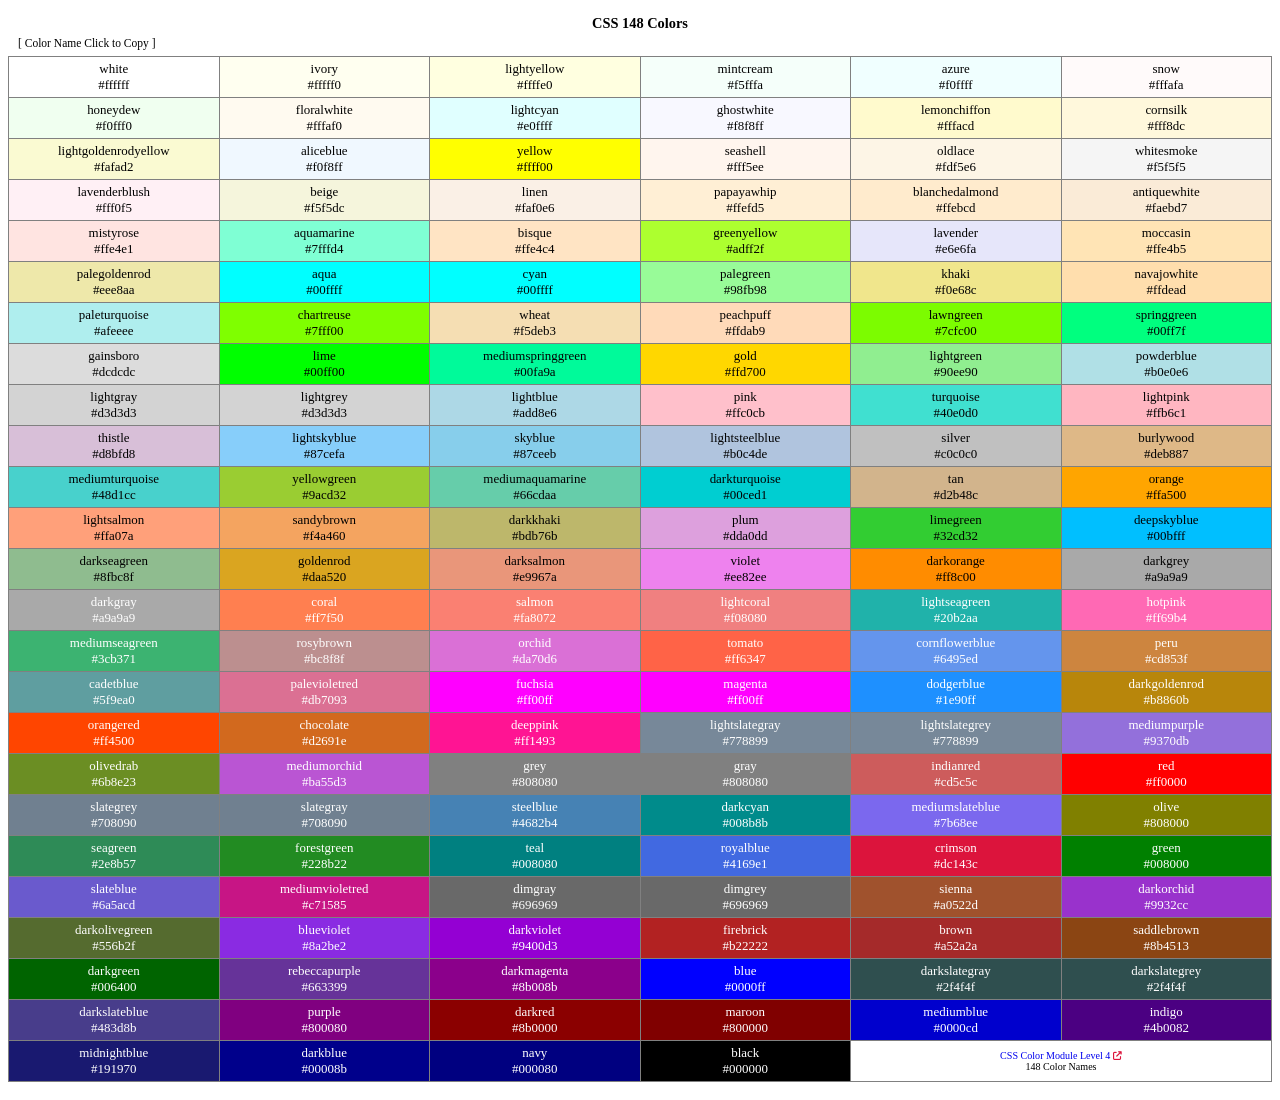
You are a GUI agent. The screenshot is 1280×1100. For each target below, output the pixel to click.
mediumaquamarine (534, 478)
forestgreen (324, 847)
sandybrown (324, 519)
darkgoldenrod (1166, 683)
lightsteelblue (745, 437)
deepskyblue (1166, 519)
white (113, 68)
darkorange (956, 560)
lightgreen (955, 355)
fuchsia (534, 683)
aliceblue (324, 150)
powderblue (1166, 355)
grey (534, 765)
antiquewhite (1166, 191)
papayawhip (745, 191)
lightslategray (745, 724)
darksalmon (535, 560)
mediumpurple (1166, 724)
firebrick (745, 929)
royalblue (745, 847)
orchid (534, 642)
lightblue (535, 396)
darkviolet (534, 929)
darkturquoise (745, 478)
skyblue (535, 437)
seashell (745, 150)
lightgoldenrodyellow (114, 150)
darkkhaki (535, 519)
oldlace (955, 150)
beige (324, 191)
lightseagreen (955, 601)
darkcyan (745, 806)
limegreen (956, 519)
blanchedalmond (956, 191)
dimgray (534, 888)
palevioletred (324, 683)
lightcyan (535, 109)
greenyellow (745, 232)
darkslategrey (1166, 970)
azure (956, 68)
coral (324, 601)
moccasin (1166, 232)
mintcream (745, 68)
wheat (534, 314)
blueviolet (324, 929)
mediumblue (955, 1011)
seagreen (113, 847)
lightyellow (534, 68)
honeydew (113, 109)
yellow (534, 150)
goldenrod (324, 560)
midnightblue (113, 1052)
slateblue (114, 888)
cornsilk (1166, 109)
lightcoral (745, 601)
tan (956, 478)
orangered (114, 724)
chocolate (324, 724)
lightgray (113, 396)
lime (324, 355)
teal (534, 847)
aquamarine (324, 232)
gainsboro (113, 355)
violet (746, 560)
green (1166, 847)
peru (1166, 642)
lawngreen (956, 314)
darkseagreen (114, 560)
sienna (955, 888)
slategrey (113, 806)
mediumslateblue (956, 806)
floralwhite (324, 109)
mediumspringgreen (535, 355)
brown (955, 929)
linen (535, 191)
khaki (955, 273)
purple (324, 1011)
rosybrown (324, 642)
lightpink (1166, 396)
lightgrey (324, 396)
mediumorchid (324, 765)
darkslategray (956, 970)
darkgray (114, 601)
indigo (1166, 1011)
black (745, 1052)
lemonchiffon (956, 109)
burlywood (1166, 437)
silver (955, 437)
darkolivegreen (114, 929)
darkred (535, 1011)
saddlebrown (1166, 929)
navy (534, 1052)
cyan (535, 273)
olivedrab (113, 765)
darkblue (324, 1052)
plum (745, 519)
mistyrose (114, 232)
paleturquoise (114, 314)
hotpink (1166, 601)
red (1166, 765)
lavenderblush (113, 191)
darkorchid (1166, 888)
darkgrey (1166, 560)
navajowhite (1166, 273)
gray (745, 765)
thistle (114, 437)
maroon (745, 1011)
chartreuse (324, 314)
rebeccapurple (324, 970)
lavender (955, 232)
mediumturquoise (113, 478)
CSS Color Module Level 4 (1061, 1055)
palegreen (745, 273)
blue (745, 970)
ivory (324, 68)
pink (745, 396)
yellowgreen (324, 478)
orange (1166, 478)
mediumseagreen (114, 642)
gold (745, 355)
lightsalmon (113, 519)
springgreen (1166, 314)
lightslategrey (955, 724)
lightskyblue (324, 437)
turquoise (956, 396)
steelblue (535, 806)
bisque (535, 232)
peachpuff (745, 314)
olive (1166, 806)
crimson (956, 847)
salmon (534, 601)
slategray (324, 806)
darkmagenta (534, 970)
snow (1166, 68)
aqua (324, 273)
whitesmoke (1166, 150)
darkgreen (114, 970)
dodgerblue (956, 683)
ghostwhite (745, 109)
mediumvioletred (324, 888)
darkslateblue (113, 1011)
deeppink (534, 724)
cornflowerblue (955, 642)
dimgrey (745, 888)
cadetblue (114, 683)
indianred (955, 765)
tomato (745, 642)
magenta (745, 683)
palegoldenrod (114, 273)
